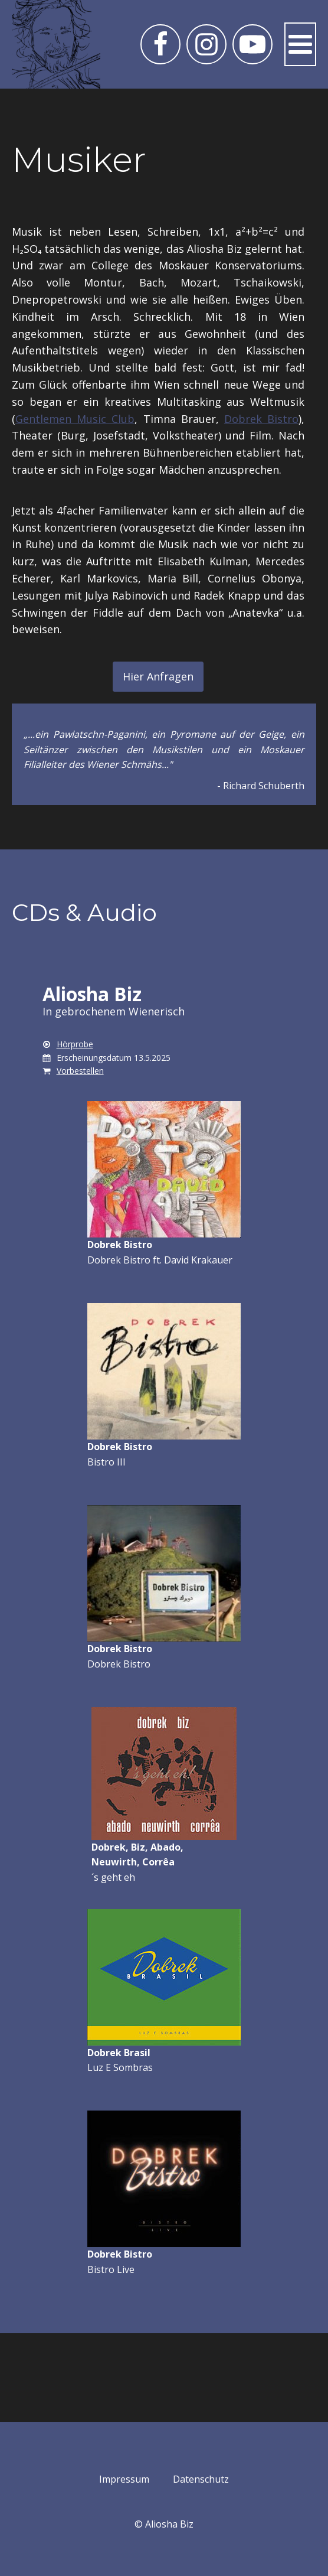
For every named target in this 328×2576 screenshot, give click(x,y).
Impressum (124, 2479)
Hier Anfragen (158, 676)
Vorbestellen (80, 1070)
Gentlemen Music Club (75, 419)
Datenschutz (201, 2479)
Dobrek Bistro (261, 419)
